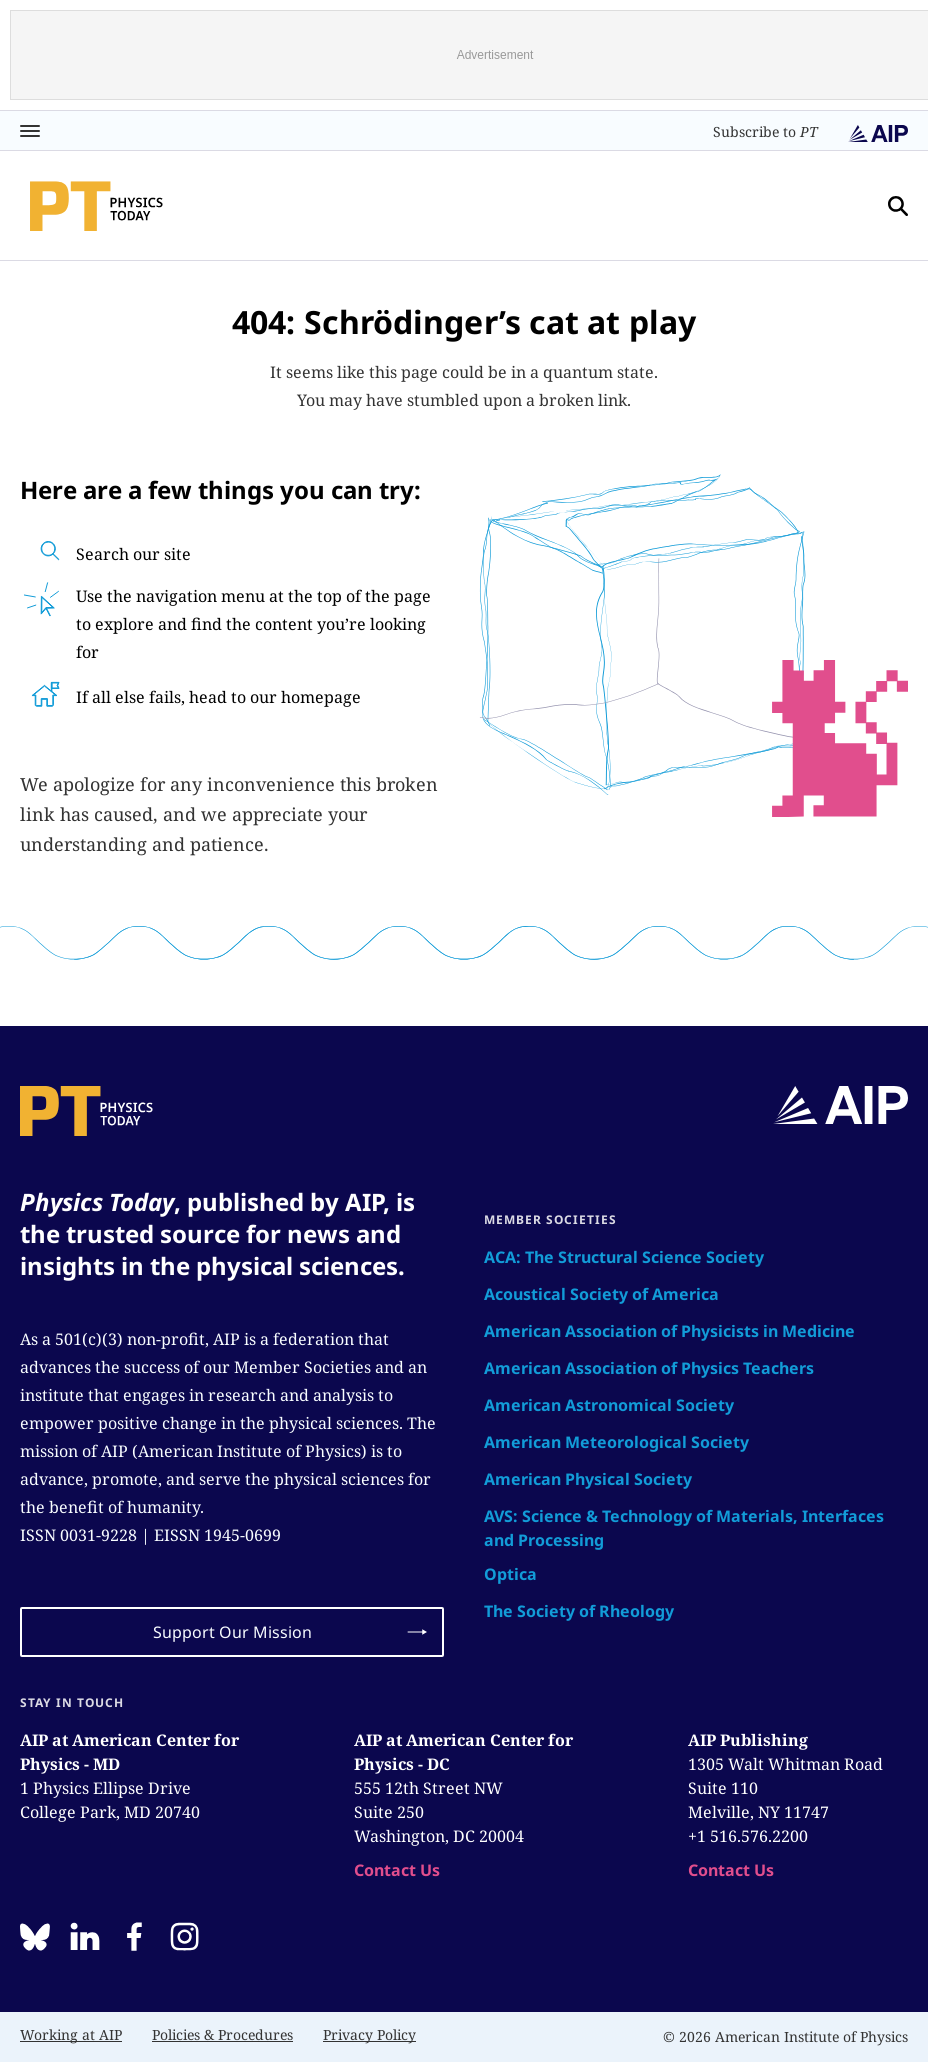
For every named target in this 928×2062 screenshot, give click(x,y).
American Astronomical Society (609, 1405)
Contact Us (397, 1870)
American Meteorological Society (616, 1442)
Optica (510, 1574)
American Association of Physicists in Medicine (669, 1331)
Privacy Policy (369, 2034)
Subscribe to (765, 131)
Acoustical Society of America (601, 1294)
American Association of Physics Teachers (649, 1368)
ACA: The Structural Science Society (624, 1257)
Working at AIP (71, 2034)
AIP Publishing (748, 1740)
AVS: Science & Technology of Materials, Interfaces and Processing (684, 1528)
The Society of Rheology (579, 1611)
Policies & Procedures (222, 2034)
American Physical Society (588, 1479)
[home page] (96, 206)
